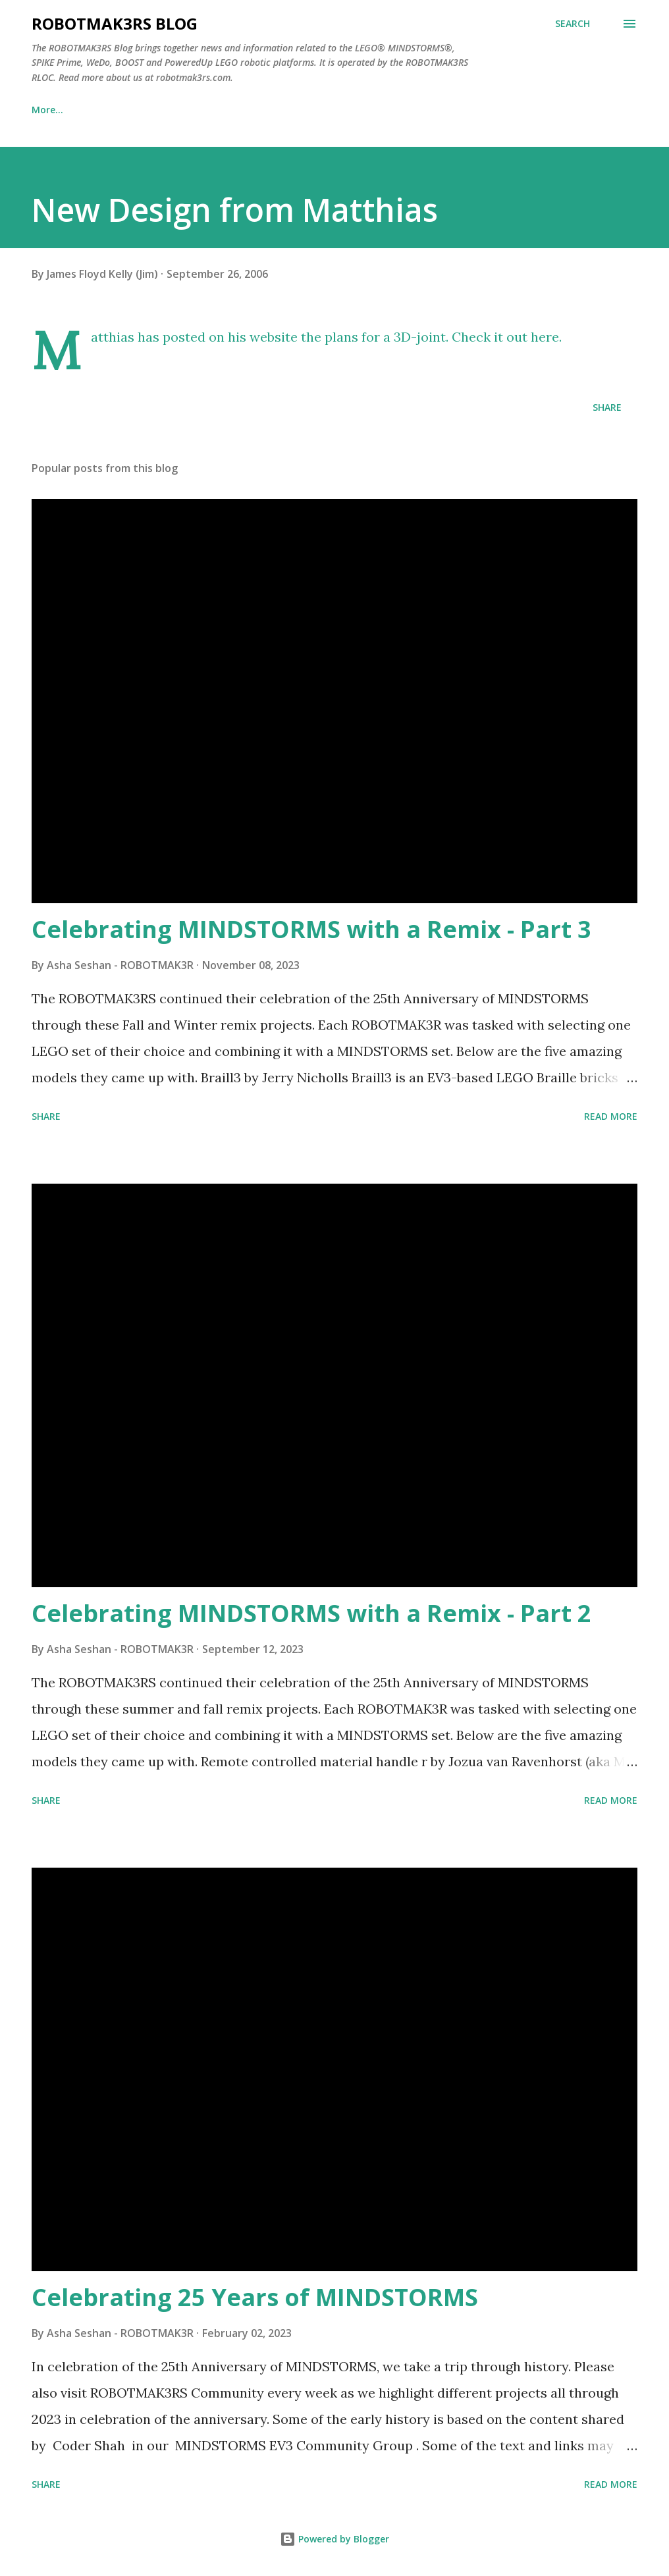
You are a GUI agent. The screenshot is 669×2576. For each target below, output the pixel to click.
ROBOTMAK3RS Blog (115, 23)
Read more (610, 1116)
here (545, 337)
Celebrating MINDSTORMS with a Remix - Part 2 (311, 1613)
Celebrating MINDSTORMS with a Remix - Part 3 (311, 929)
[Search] (572, 24)
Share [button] (607, 407)
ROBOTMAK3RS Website (175, 109)
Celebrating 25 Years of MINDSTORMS (255, 2297)
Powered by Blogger (334, 2539)
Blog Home (57, 109)
